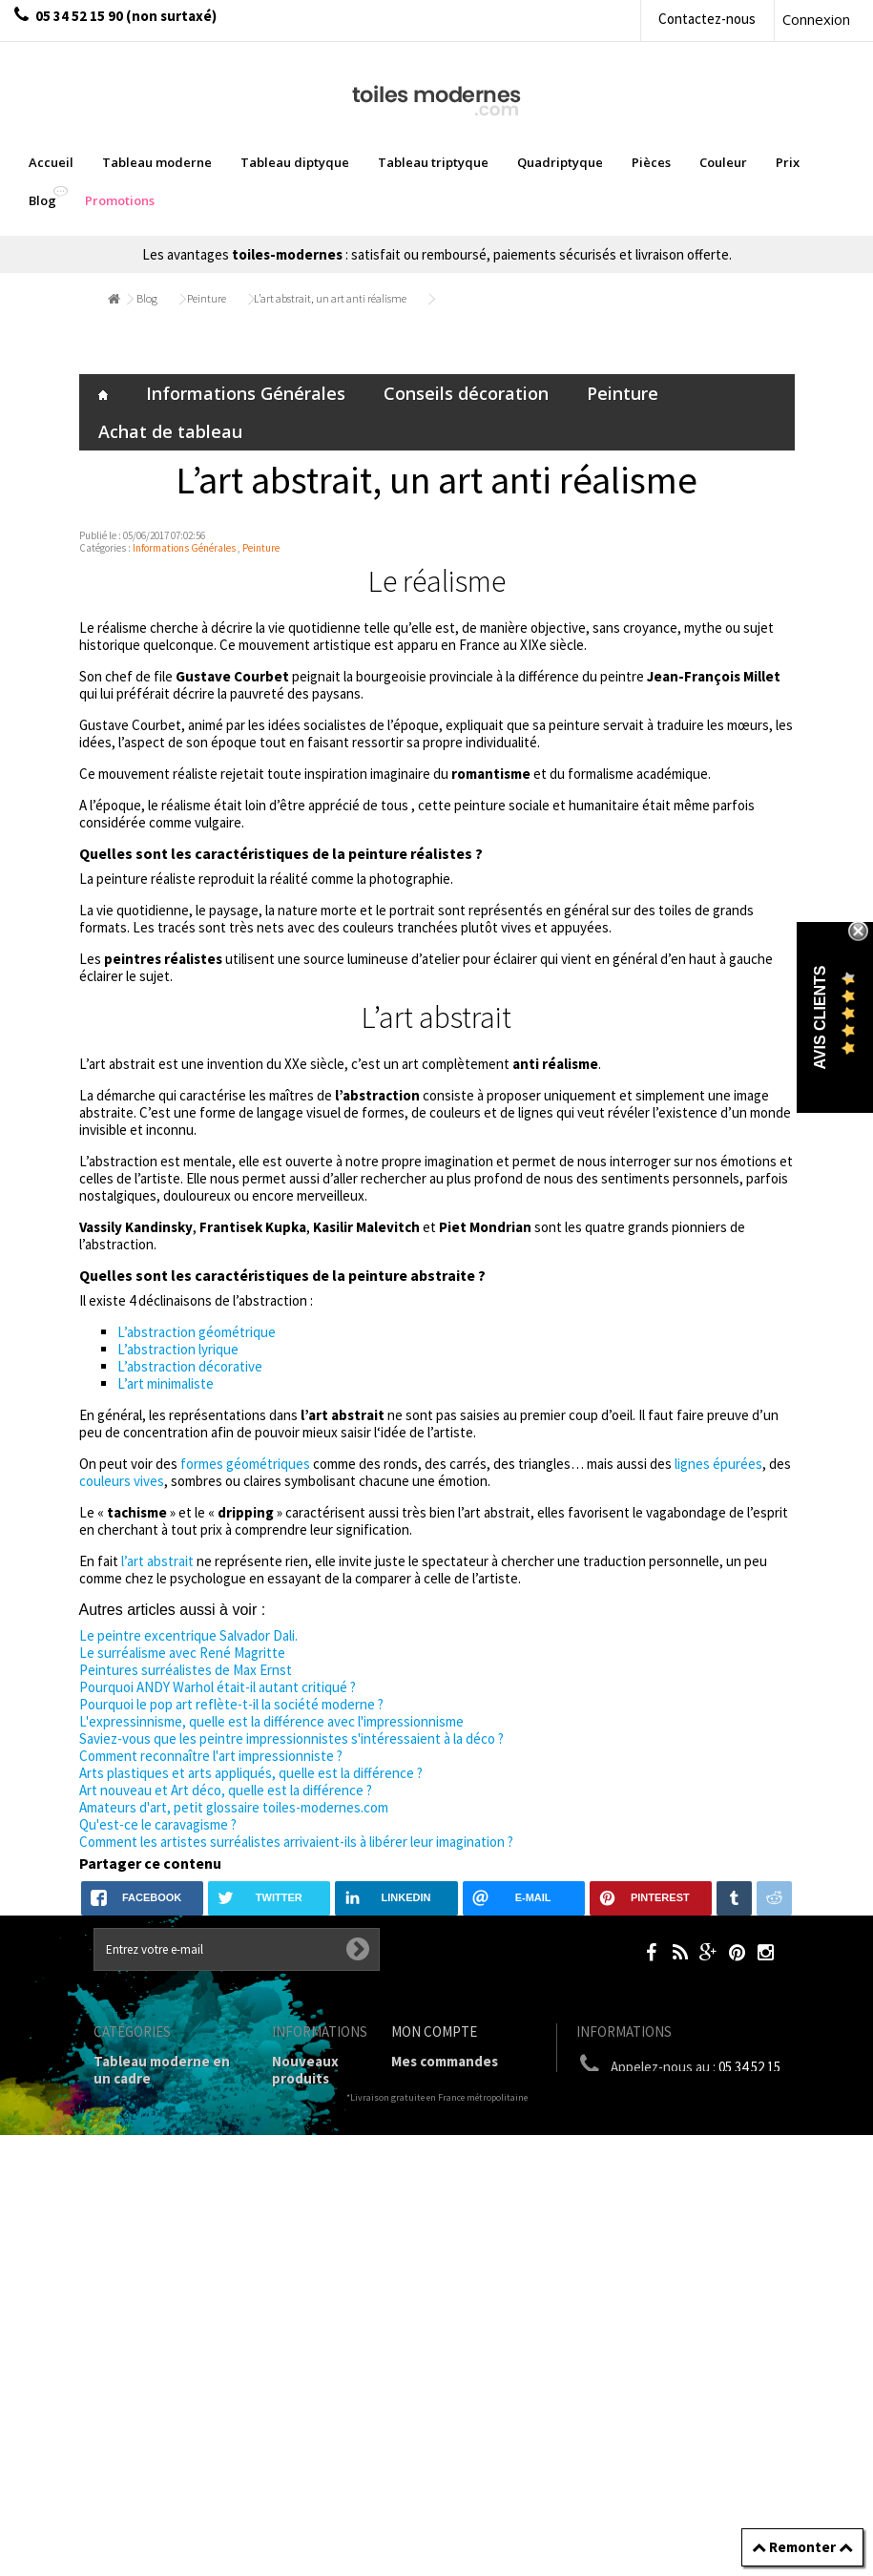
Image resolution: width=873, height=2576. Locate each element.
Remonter (802, 2547)
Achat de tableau (170, 431)
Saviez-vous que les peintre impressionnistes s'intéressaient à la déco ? (291, 1738)
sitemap (298, 2508)
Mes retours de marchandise (440, 2094)
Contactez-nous (707, 19)
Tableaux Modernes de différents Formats (168, 2237)
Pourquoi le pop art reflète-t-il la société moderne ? (231, 1704)
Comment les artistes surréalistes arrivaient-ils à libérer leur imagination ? (296, 1842)
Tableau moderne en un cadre (162, 2069)
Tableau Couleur (148, 2296)
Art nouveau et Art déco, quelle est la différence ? (225, 1790)
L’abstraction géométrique (196, 1332)
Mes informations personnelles (449, 2186)
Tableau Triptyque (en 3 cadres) (168, 2153)
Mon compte (434, 2031)
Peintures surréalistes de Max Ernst (185, 1670)
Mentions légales (303, 2212)
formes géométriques (245, 1464)
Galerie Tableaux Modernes (149, 2329)
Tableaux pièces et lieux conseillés (156, 2371)
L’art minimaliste (165, 1383)
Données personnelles (315, 2474)
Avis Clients (820, 1017)
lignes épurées (718, 1464)
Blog (146, 298)
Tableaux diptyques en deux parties (159, 2111)
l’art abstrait (157, 1561)
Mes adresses (435, 2153)
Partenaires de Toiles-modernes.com (320, 2364)
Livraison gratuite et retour (309, 2162)
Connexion (816, 19)
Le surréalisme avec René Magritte (182, 1653)
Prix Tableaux (138, 2271)
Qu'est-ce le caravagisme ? (158, 1824)
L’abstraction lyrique (178, 1349)
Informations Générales (245, 393)
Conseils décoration (466, 393)
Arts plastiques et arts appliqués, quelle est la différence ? (251, 1773)
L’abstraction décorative (189, 1366)
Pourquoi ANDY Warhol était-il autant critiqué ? (217, 1687)
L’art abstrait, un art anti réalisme (330, 298)
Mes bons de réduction (466, 2219)
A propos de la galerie (311, 2314)
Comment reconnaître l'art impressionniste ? (211, 1756)
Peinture (206, 298)
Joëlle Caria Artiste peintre (310, 2424)
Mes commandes (444, 2061)
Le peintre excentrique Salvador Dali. (188, 1635)
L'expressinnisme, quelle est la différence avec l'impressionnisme (271, 1721)
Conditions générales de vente (315, 2263)
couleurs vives (121, 1481)
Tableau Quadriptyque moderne (168, 2195)
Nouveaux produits (305, 2069)
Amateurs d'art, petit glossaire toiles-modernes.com (233, 1807)
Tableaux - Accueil (153, 2405)
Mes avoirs (425, 2128)
